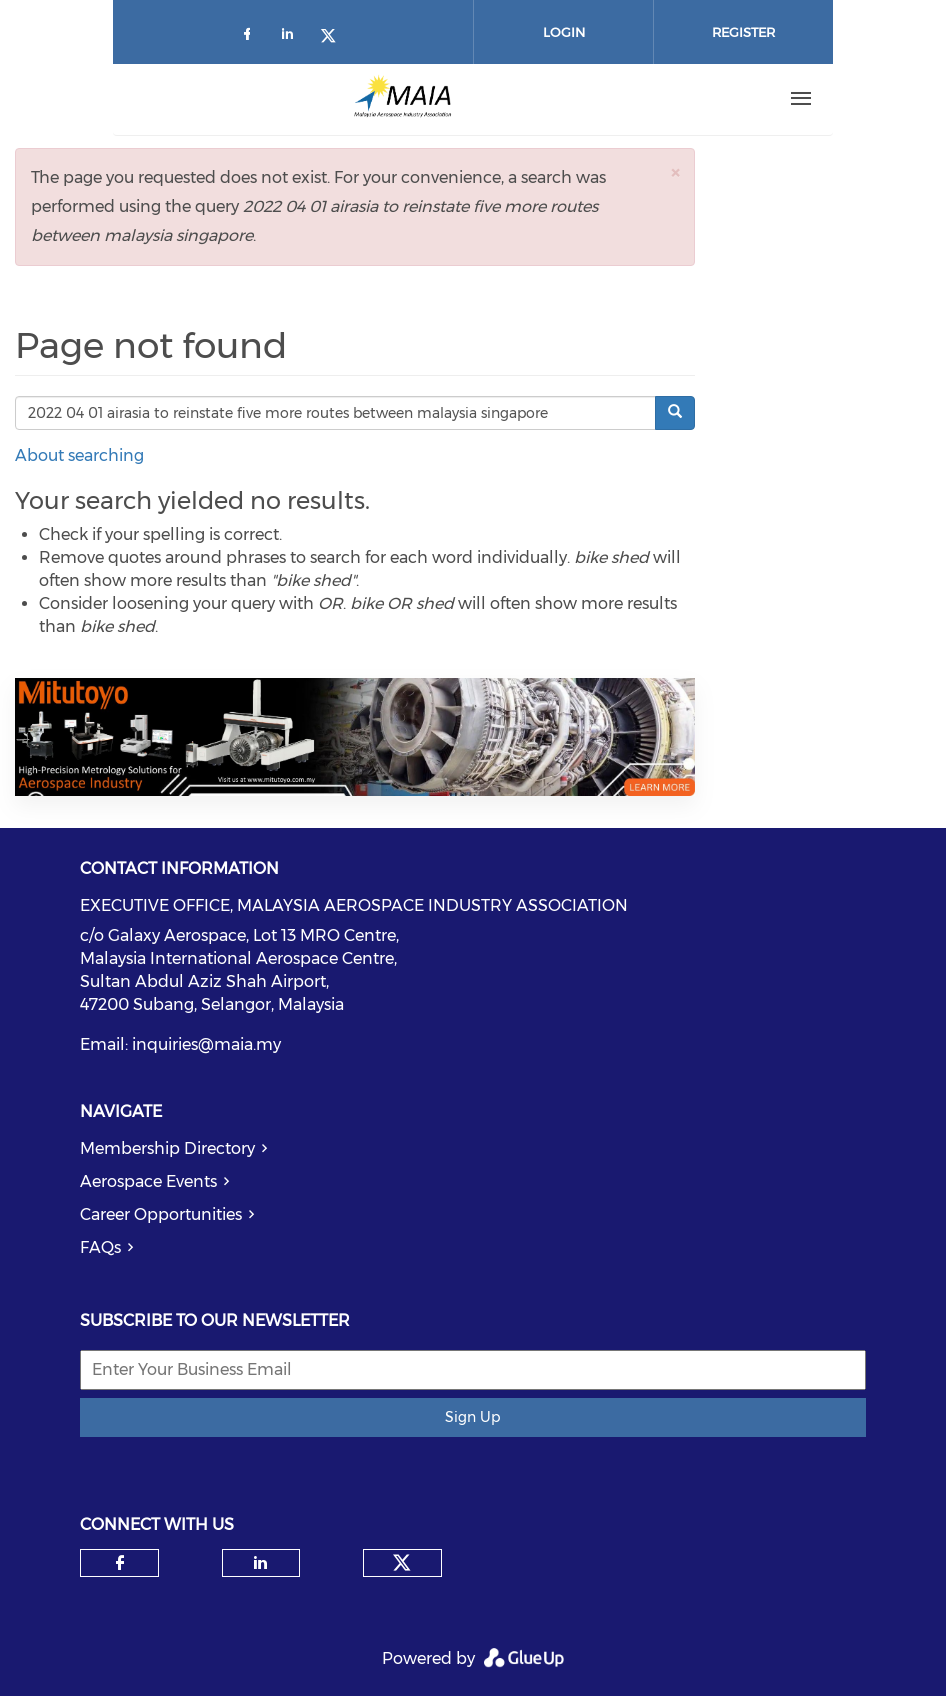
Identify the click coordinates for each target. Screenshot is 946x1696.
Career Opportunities (161, 1214)
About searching (79, 455)
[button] (675, 172)
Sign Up (472, 1417)
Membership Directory (167, 1148)
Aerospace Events (148, 1181)
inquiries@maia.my (206, 1044)
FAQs (100, 1247)
